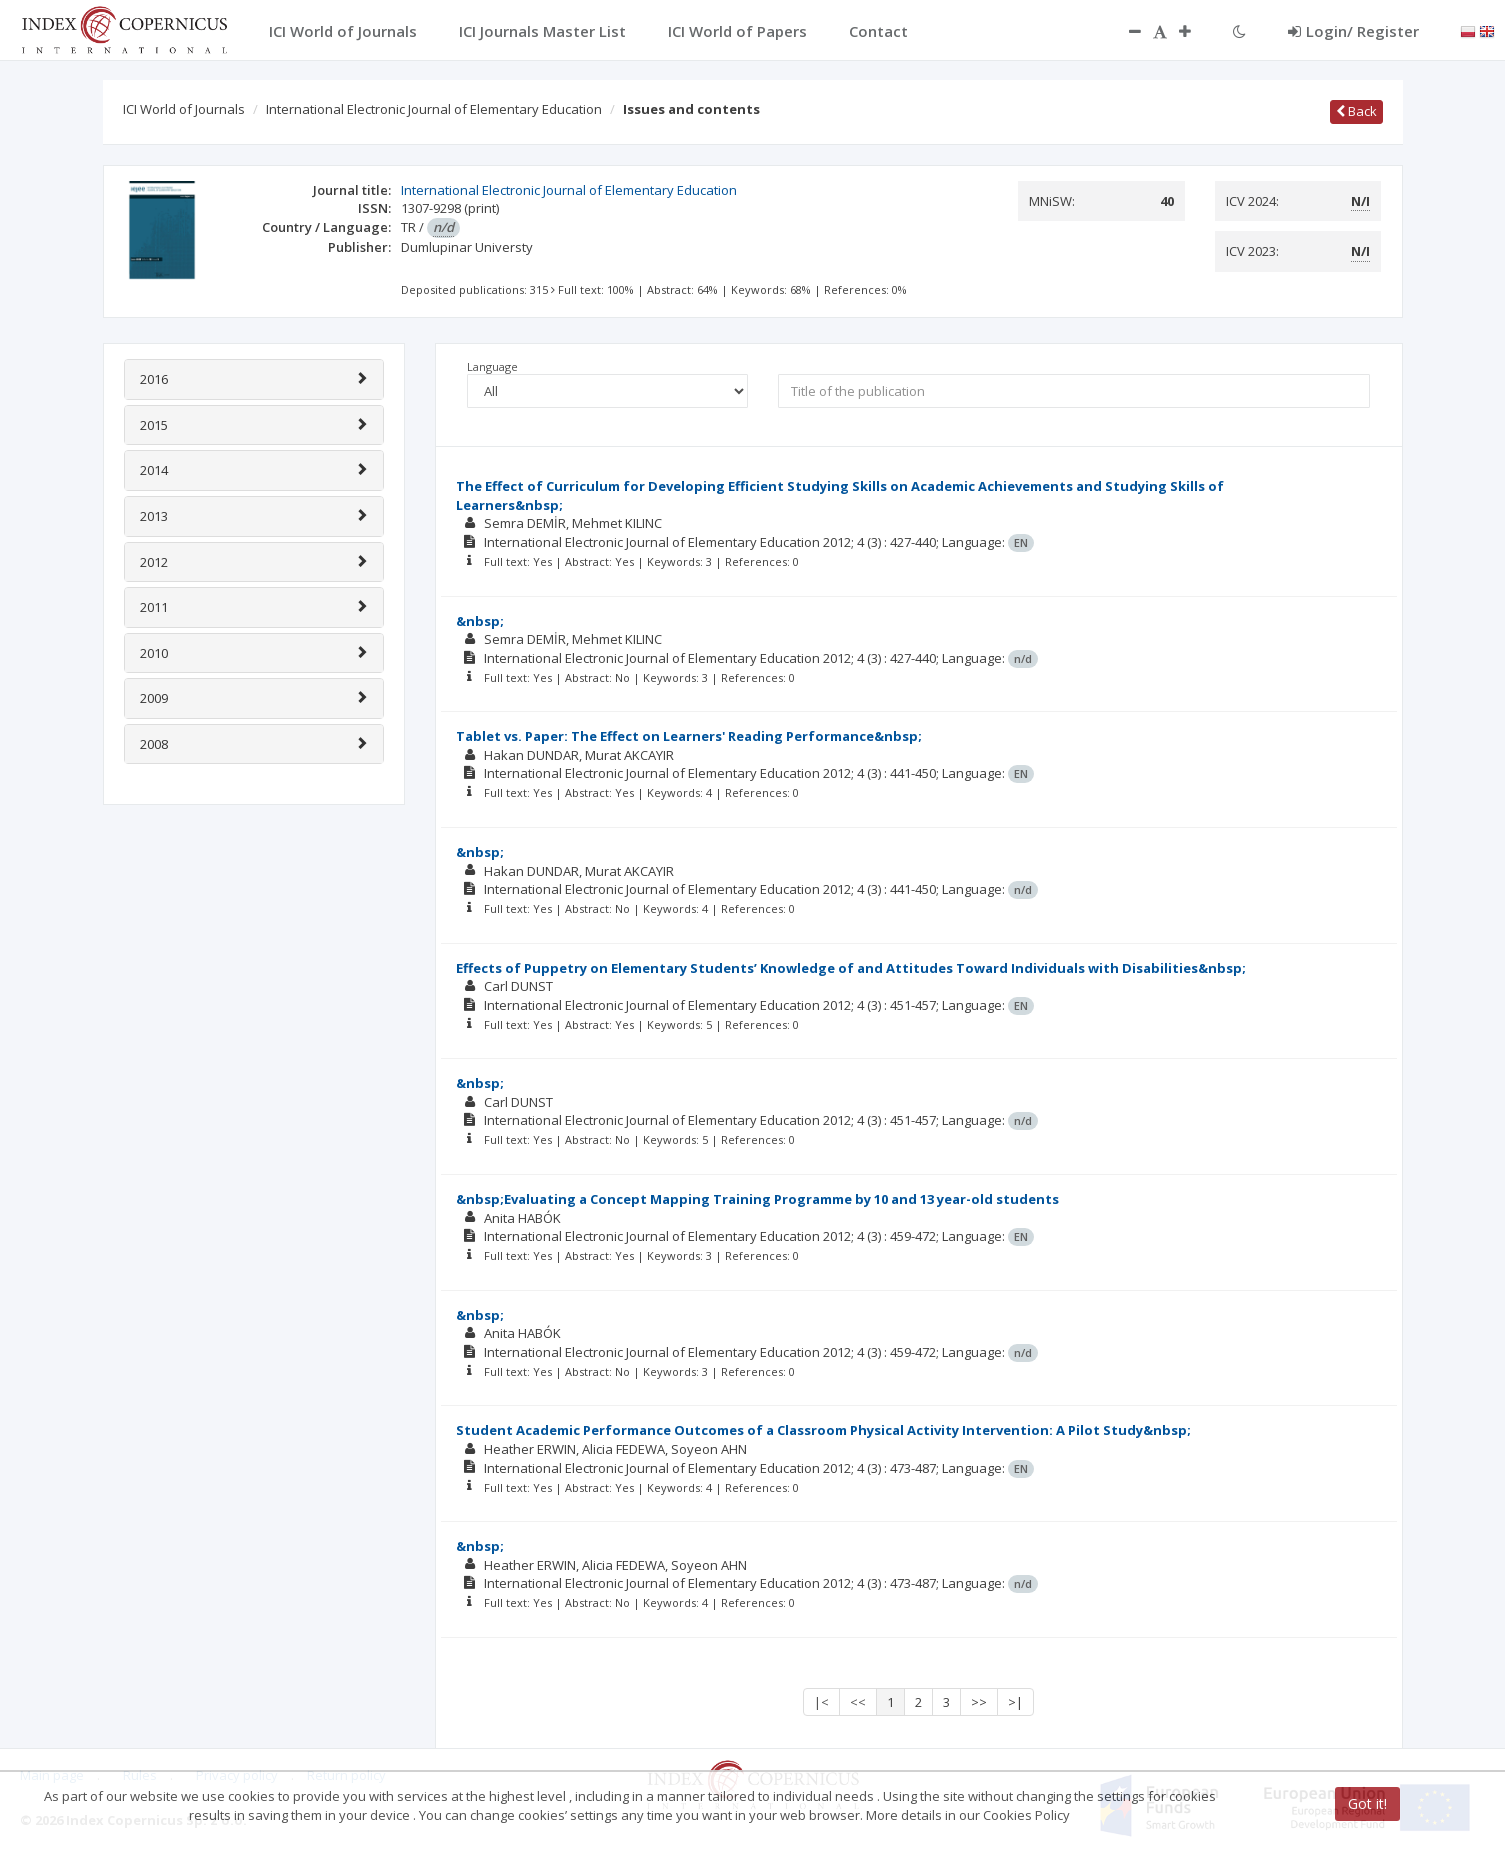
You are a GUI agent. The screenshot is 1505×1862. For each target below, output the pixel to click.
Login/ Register (1353, 31)
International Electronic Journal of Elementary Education (434, 109)
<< (858, 1702)
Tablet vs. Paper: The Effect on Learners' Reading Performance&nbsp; (689, 736)
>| (1015, 1702)
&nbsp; (480, 621)
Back (1356, 111)
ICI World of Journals (184, 109)
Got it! (1367, 1803)
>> (979, 1702)
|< (821, 1702)
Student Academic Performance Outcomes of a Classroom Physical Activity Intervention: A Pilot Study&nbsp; (823, 1430)
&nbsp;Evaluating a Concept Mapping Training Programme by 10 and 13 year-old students (757, 1199)
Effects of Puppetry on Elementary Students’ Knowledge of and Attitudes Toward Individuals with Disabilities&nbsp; (851, 968)
